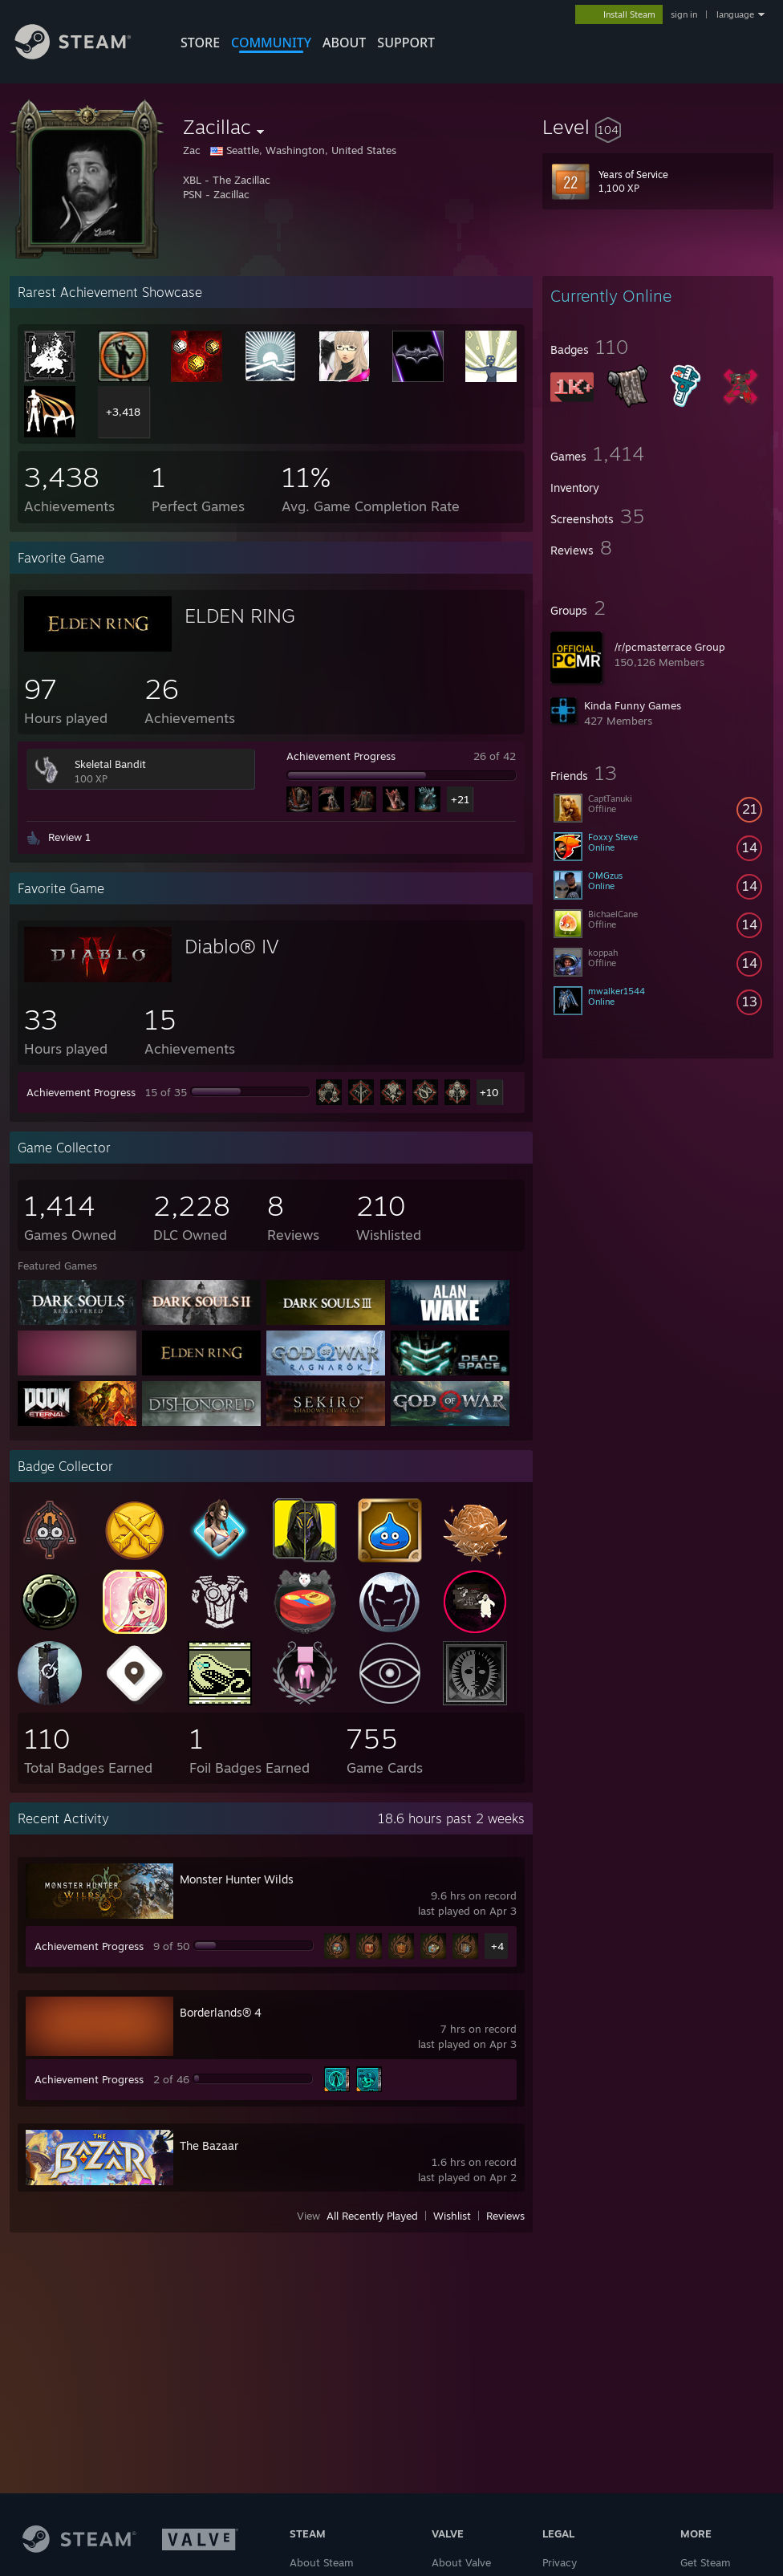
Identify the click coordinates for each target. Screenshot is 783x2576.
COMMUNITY (271, 42)
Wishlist (452, 2215)
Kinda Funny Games (632, 705)
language (735, 14)
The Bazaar (209, 2145)
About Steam (322, 2562)
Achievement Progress (341, 756)
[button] (657, 127)
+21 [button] (460, 799)
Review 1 (69, 837)
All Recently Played (372, 2215)
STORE (200, 42)
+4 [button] (497, 1946)
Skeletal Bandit (110, 764)
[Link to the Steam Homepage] (85, 55)
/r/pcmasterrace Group (670, 646)
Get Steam (705, 2562)
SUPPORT (406, 42)
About (344, 42)
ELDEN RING (240, 615)
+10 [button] (489, 1092)
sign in (684, 14)
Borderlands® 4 (221, 2012)
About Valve (461, 2562)
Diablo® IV (232, 946)
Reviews (505, 2215)
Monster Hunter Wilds (237, 1879)
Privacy (559, 2562)
